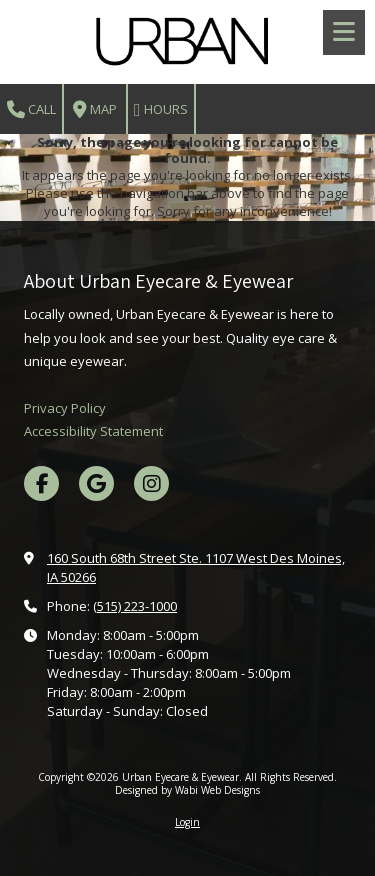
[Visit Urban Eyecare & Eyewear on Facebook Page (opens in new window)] (41, 483)
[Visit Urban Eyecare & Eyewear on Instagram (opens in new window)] (151, 483)
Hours (161, 109)
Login (187, 822)
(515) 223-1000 (135, 606)
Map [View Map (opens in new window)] (95, 109)
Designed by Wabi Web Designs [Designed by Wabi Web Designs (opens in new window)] (187, 790)
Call (31, 109)
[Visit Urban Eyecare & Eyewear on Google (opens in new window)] (96, 483)
